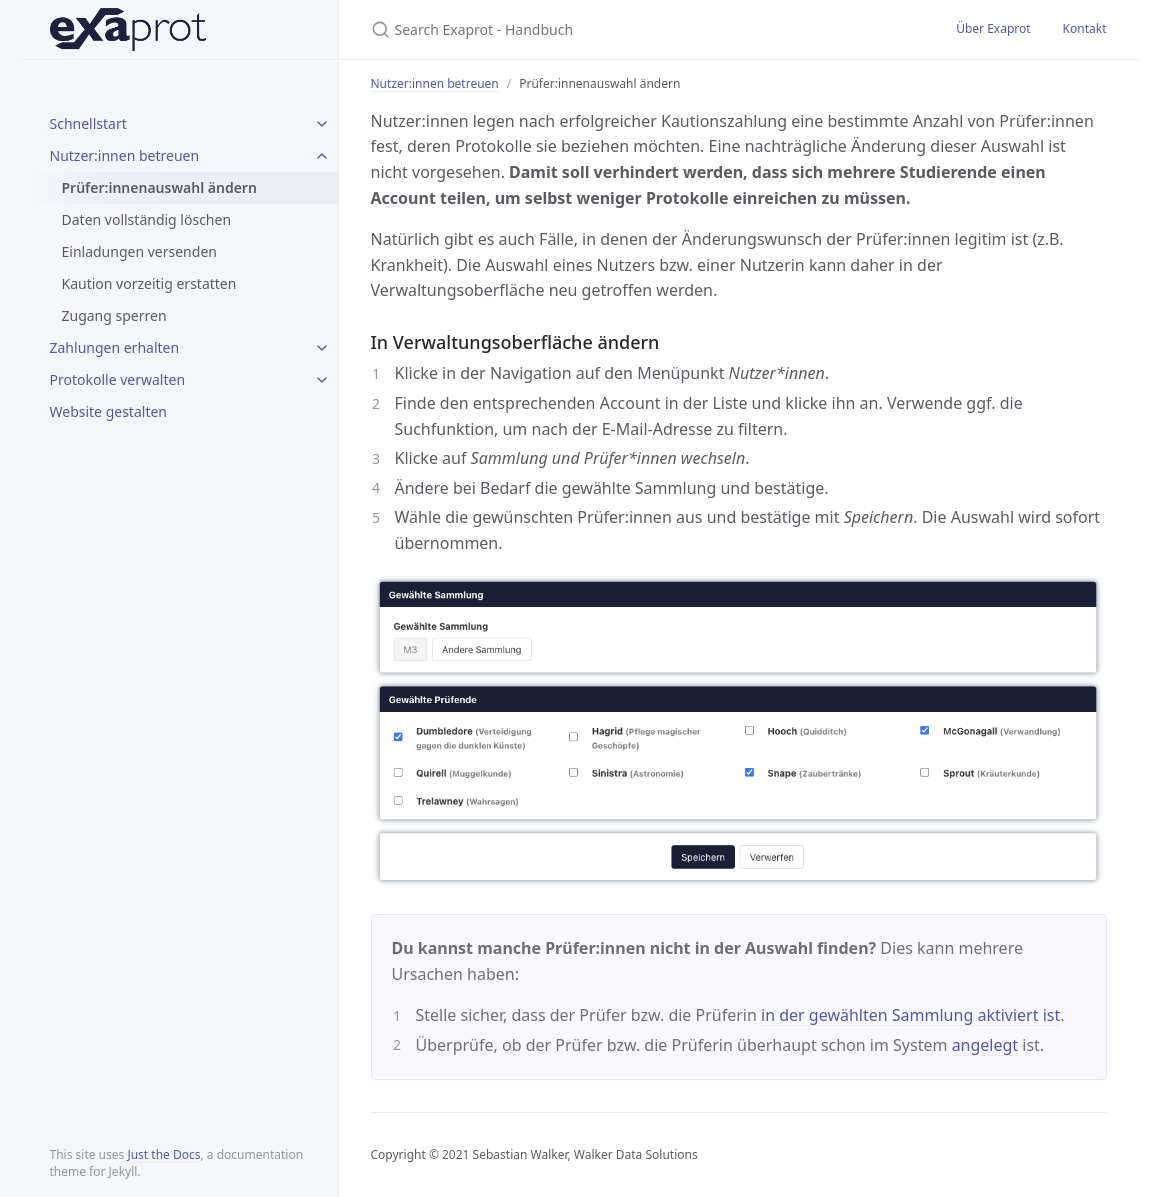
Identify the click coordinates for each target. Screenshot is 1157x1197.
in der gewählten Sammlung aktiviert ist (910, 1015)
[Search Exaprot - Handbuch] (607, 29)
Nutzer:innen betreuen (125, 155)
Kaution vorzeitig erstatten (149, 283)
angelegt (985, 1045)
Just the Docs (163, 1154)
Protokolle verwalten (118, 379)
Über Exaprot (993, 28)
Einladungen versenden (139, 251)
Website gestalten (109, 411)
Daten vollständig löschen (147, 219)
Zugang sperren (114, 315)
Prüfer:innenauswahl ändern (159, 187)
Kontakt (1085, 28)
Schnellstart (88, 123)
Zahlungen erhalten (115, 347)
